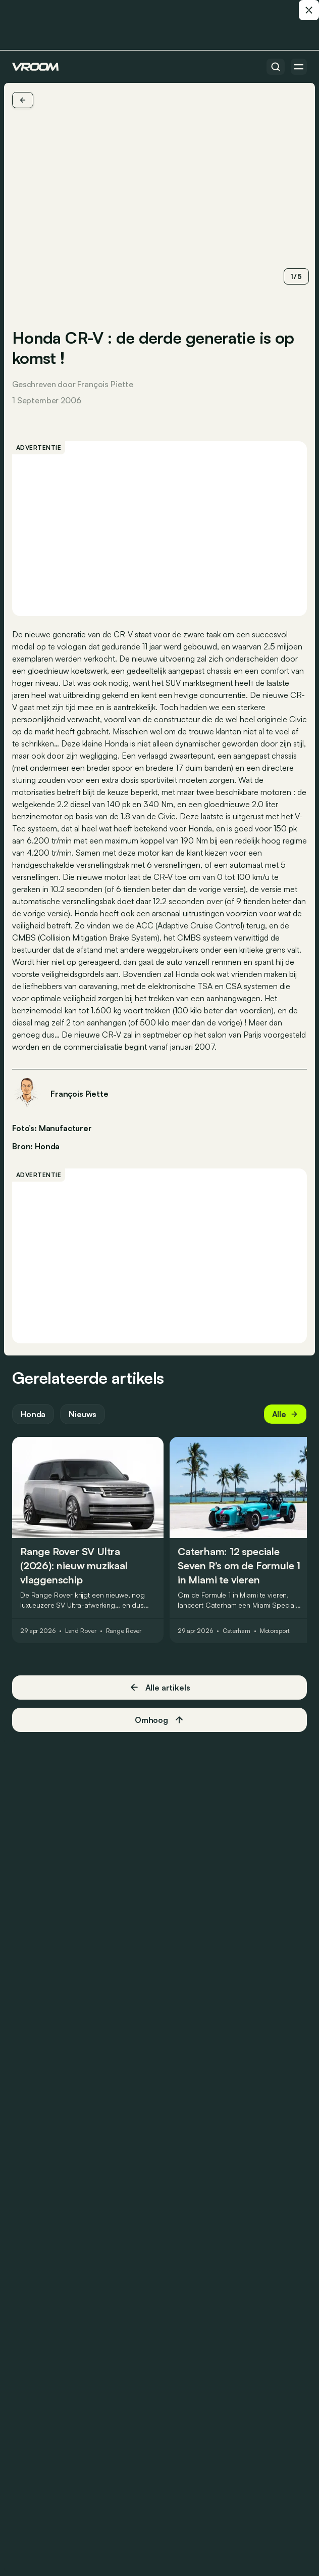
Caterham (236, 1631)
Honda (33, 1414)
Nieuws (82, 1414)
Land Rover (80, 1631)
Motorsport (275, 1631)
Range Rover (124, 1631)
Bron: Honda (36, 1145)
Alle (285, 1414)
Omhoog (159, 1720)
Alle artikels (159, 1687)
